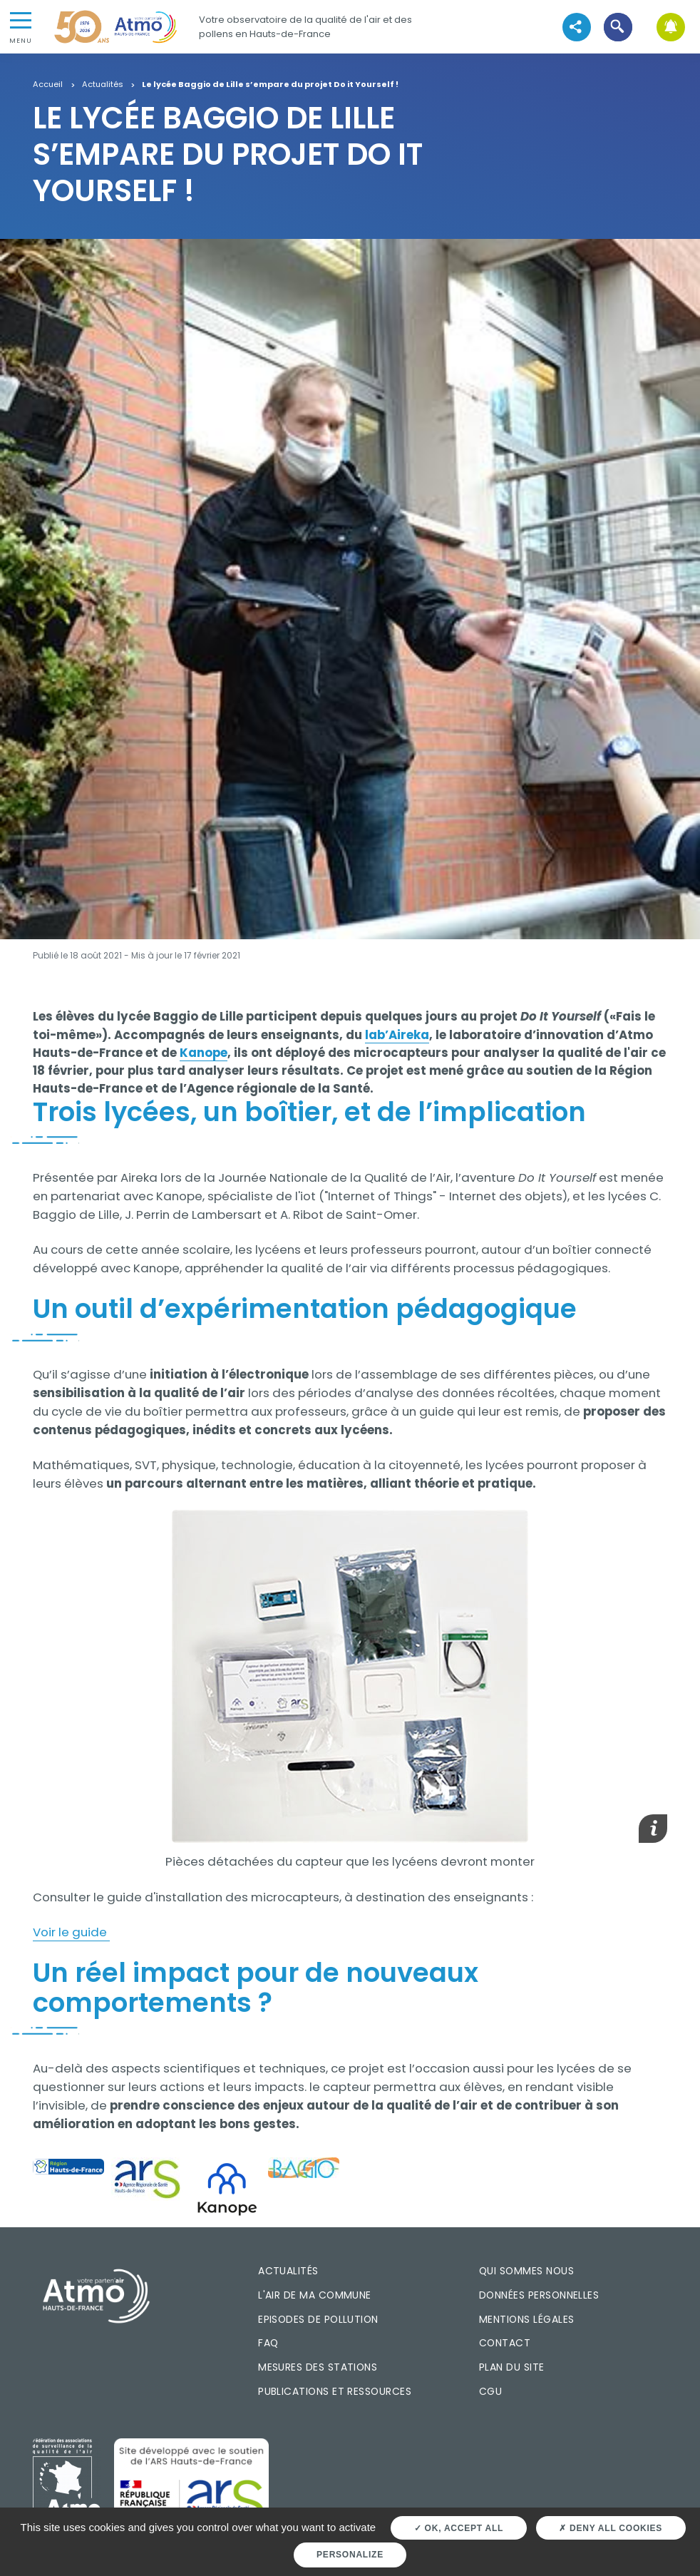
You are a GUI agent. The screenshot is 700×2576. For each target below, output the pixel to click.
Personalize (350, 2555)
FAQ (268, 2343)
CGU (490, 2391)
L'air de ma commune (314, 2295)
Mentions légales (526, 2319)
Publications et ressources (334, 2391)
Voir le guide (71, 1932)
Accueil (48, 85)
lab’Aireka (397, 1034)
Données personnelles (539, 2295)
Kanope (203, 1052)
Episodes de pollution (318, 2319)
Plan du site (512, 2367)
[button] (618, 26)
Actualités (102, 85)
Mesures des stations (317, 2367)
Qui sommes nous (526, 2271)
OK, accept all (458, 2528)
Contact (504, 2343)
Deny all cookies (610, 2528)
